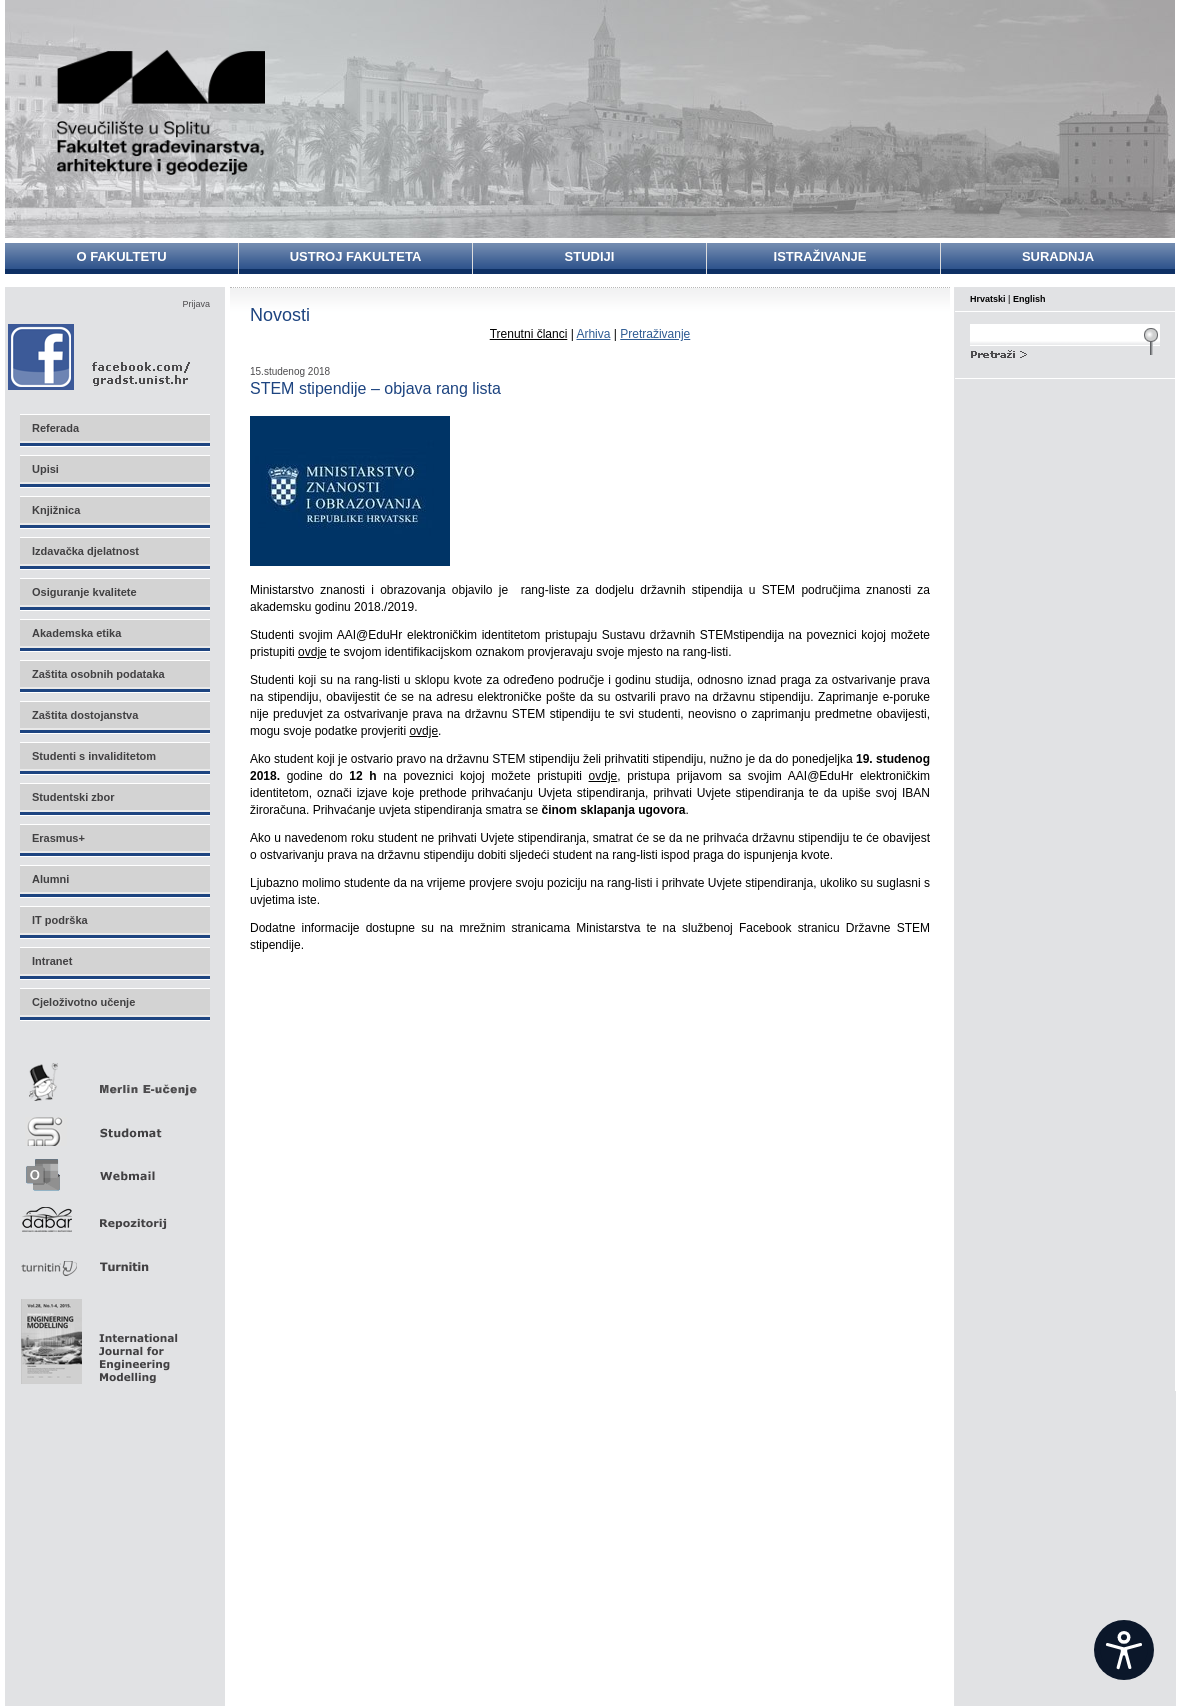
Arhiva (593, 334)
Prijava (196, 304)
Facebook (100, 356)
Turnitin (114, 1258)
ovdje (312, 652)
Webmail (114, 1168)
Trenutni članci (529, 334)
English (1029, 299)
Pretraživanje (655, 334)
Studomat (114, 1123)
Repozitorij (114, 1213)
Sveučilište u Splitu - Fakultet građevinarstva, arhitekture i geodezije (162, 112)
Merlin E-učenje (114, 1078)
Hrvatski (988, 299)
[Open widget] (1124, 1650)
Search (1065, 352)
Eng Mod (96, 1336)
